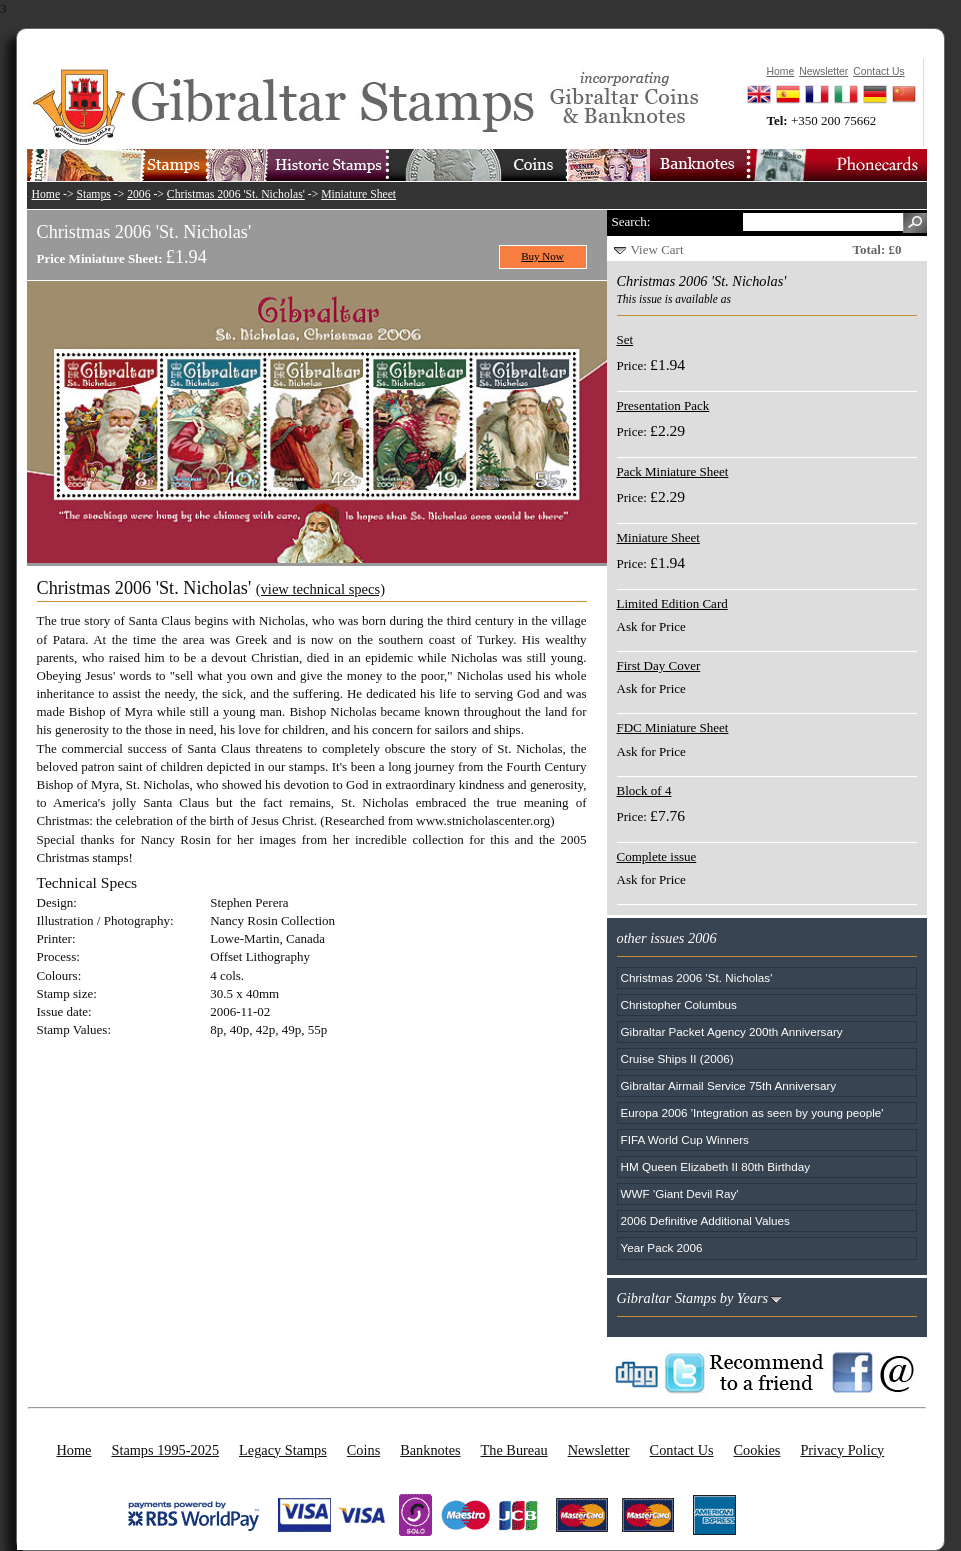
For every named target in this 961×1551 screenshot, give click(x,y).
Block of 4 (644, 790)
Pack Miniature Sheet (673, 471)
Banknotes (430, 1450)
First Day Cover (659, 665)
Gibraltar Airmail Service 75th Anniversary (729, 1085)
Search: (631, 221)
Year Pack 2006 (662, 1247)
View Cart (657, 249)
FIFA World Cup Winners (685, 1139)
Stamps (93, 194)
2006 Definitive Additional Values (705, 1220)
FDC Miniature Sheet (673, 727)
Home (46, 194)
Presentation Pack (663, 405)
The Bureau (514, 1450)
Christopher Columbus (679, 1004)
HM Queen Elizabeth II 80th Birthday (716, 1166)
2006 (138, 194)
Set (625, 339)
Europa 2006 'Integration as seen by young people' (752, 1112)
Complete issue (657, 856)
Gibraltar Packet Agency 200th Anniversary (732, 1031)
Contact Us (682, 1450)
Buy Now (542, 256)
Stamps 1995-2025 (165, 1450)
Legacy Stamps (283, 1450)
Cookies (757, 1450)
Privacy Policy (842, 1450)
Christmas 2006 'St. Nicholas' (236, 194)
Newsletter (599, 1450)
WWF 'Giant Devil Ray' (680, 1193)
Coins (363, 1450)
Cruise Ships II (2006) (677, 1058)
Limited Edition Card (672, 603)
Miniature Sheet (358, 194)
